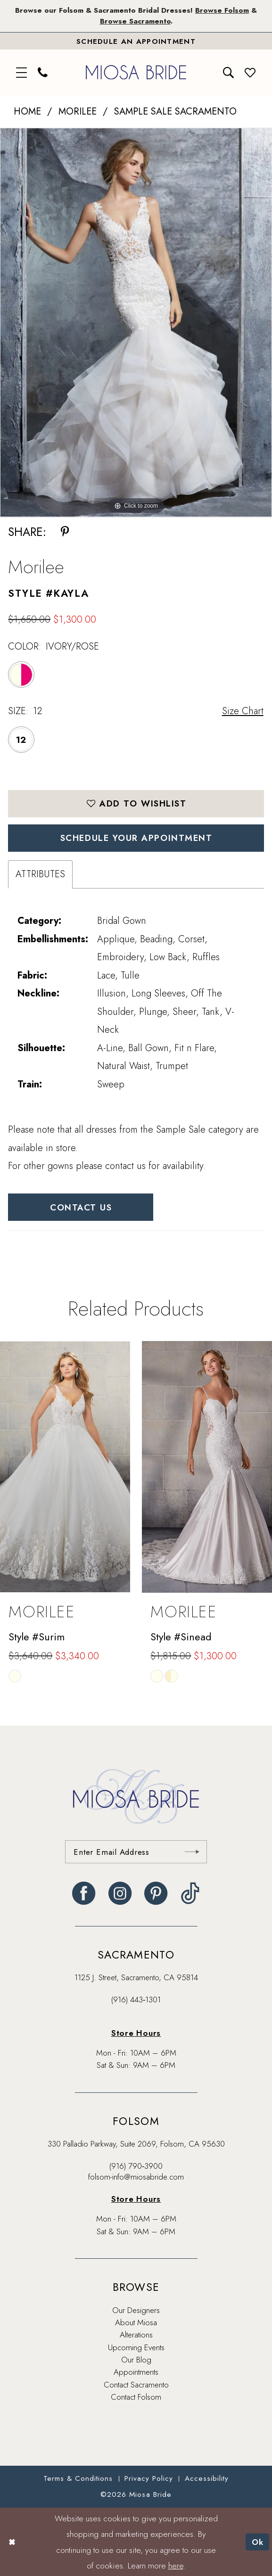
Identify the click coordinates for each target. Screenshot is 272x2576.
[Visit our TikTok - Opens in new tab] (190, 1893)
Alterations (136, 2334)
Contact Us (81, 1207)
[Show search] (228, 72)
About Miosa (136, 2322)
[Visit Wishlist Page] (250, 72)
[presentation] (65, 1467)
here (175, 2565)
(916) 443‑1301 (136, 1999)
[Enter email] (135, 1851)
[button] (22, 72)
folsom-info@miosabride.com (136, 2176)
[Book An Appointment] (136, 41)
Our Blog (136, 2359)
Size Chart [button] (243, 711)
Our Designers (136, 2310)
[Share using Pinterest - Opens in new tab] (65, 532)
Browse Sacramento (135, 21)
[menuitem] (22, 72)
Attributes (40, 874)
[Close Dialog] (12, 2542)
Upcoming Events (136, 2347)
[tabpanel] (136, 322)
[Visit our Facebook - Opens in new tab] (83, 1893)
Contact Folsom (136, 2397)
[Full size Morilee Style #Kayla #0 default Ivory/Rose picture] (136, 322)
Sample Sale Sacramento (175, 111)
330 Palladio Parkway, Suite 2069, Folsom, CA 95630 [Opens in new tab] (136, 2143)
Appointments (136, 2372)
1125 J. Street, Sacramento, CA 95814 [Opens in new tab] (136, 1977)
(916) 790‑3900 (136, 2166)
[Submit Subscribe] (192, 1851)
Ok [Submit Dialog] (258, 2542)
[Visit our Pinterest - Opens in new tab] (155, 1893)
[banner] (136, 72)
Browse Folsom (222, 10)
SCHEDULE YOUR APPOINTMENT (136, 837)
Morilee (77, 111)
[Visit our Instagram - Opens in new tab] (120, 1893)
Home (27, 111)
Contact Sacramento (136, 2384)
